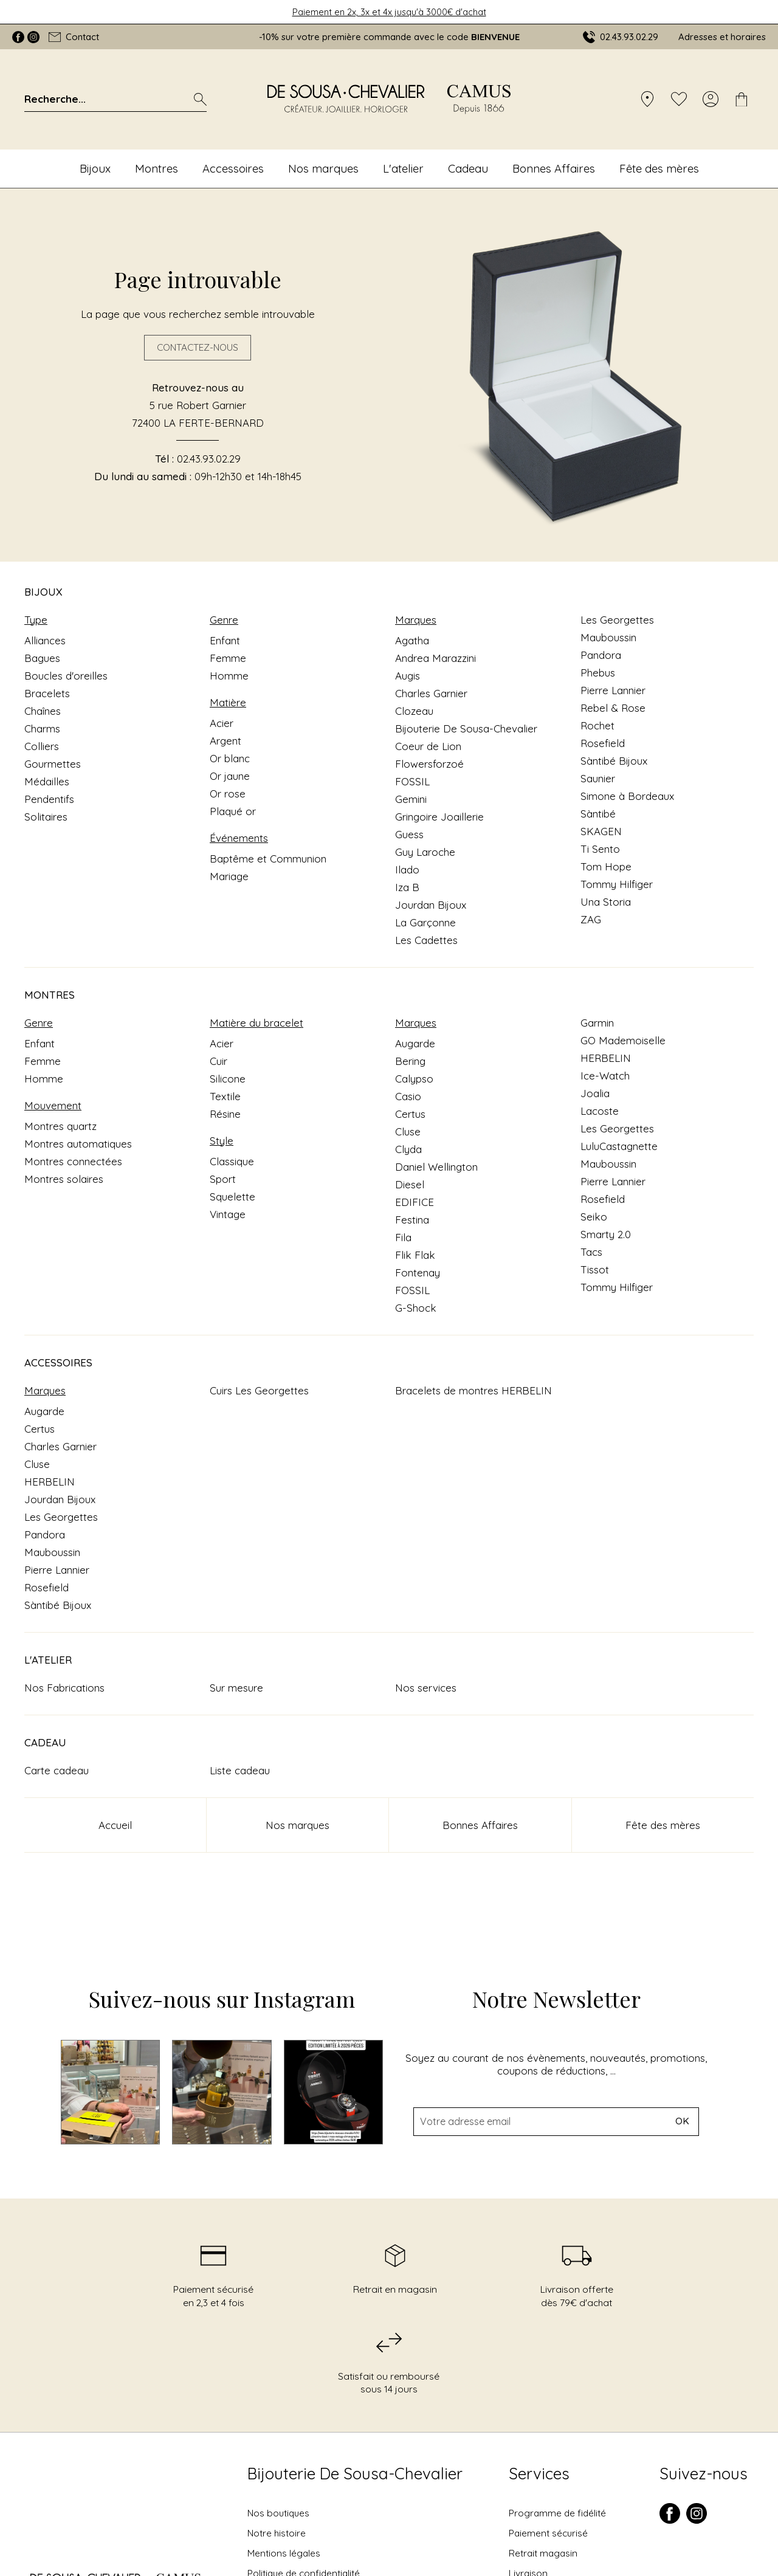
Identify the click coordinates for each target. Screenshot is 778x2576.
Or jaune (230, 776)
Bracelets (47, 693)
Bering (410, 1061)
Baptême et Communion (268, 858)
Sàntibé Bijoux (613, 760)
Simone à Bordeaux (627, 796)
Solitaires (45, 816)
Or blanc (230, 758)
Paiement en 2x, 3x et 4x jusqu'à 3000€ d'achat (389, 12)
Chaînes (42, 710)
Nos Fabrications (64, 1687)
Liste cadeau (240, 1770)
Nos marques (323, 168)
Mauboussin (608, 637)
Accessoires (233, 168)
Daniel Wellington (436, 1166)
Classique (232, 1161)
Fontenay (417, 1272)
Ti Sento (600, 848)
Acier (221, 723)
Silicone (228, 1078)
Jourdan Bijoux (430, 904)
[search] (200, 99)
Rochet (597, 725)
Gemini (411, 799)
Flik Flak (415, 1254)
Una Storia (605, 901)
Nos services (425, 1687)
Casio (408, 1096)
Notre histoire (276, 2533)
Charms (42, 728)
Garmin (597, 1022)
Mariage (229, 876)
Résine (225, 1113)
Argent (225, 740)
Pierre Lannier (612, 690)
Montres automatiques (78, 1143)
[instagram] (696, 2521)
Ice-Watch (605, 1075)
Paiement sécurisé (548, 2533)
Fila (403, 1237)
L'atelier (403, 168)
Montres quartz (60, 1126)
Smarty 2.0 (605, 1234)
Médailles (46, 781)
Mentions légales (283, 2553)
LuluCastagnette (619, 1146)
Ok (682, 2220)
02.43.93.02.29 (209, 459)
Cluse (408, 1131)
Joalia (595, 1093)
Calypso (414, 1078)
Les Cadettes (426, 940)
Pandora (600, 655)
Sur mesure (236, 1687)
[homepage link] (389, 99)
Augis (407, 675)
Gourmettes (52, 763)
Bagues (42, 658)
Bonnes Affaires (553, 168)
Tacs (591, 1251)
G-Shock (415, 1307)
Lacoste (599, 1110)
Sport (223, 1179)
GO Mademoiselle (623, 1040)
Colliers (41, 746)
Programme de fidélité (557, 2513)
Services (539, 2474)
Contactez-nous (198, 348)
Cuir (218, 1061)
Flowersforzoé (429, 763)
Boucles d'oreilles (66, 675)
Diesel (409, 1184)
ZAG (590, 919)
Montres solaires (63, 1179)
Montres (156, 168)
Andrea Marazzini (435, 658)
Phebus (597, 672)
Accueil (115, 1825)
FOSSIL (412, 781)
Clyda (408, 1149)
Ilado (407, 869)
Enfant (225, 640)
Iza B (407, 887)
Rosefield (602, 743)
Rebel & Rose (612, 707)
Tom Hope (606, 866)
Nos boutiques (278, 2513)
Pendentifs (49, 799)
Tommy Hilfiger (616, 884)
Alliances (45, 640)
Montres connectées (73, 1161)
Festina (412, 1219)
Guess (409, 834)
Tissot (594, 1269)
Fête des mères (659, 168)
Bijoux (95, 168)
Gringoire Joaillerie (439, 816)
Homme (229, 675)
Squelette (232, 1196)
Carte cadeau (56, 1770)
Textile (225, 1096)
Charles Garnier (431, 693)
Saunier (597, 778)
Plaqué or (233, 811)
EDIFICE (414, 1202)
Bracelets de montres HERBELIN (473, 1390)
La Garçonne (425, 922)
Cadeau (468, 168)
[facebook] (669, 2521)
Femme (228, 658)
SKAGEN (601, 831)
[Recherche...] (99, 98)
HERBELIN (605, 1058)
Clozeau (414, 710)
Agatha (412, 640)
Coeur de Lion (428, 746)
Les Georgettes (617, 619)
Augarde (415, 1043)
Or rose (228, 793)
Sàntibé (598, 813)
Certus (410, 1113)
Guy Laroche (425, 851)
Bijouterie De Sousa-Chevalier (466, 728)
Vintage (228, 1214)
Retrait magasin (543, 2553)
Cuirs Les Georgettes (259, 1390)
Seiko (593, 1216)
